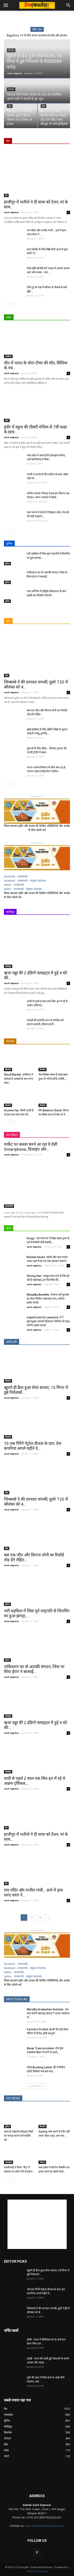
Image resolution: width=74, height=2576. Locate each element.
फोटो (6, 2456)
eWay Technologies (37, 2571)
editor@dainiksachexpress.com (44, 2526)
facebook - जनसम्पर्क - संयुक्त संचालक (25, 880)
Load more (37, 2086)
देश (6, 195)
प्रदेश (6, 2450)
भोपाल (42, 2162)
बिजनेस (11, 50)
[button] (68, 5)
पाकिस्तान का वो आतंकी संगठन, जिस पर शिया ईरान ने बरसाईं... (34, 1669)
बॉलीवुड (8, 966)
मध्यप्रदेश (8, 2162)
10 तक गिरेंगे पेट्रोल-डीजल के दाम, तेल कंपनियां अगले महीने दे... (32, 1446)
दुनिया (7, 563)
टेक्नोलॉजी (9, 1206)
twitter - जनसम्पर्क (14, 884)
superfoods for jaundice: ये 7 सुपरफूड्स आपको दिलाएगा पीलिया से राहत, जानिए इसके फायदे (48, 1321)
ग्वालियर (8, 356)
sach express (14, 73)
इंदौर (6, 420)
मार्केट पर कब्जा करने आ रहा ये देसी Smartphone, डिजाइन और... (30, 1147)
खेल (9, 106)
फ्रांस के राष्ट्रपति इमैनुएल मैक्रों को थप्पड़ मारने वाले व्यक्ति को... (18, 2135)
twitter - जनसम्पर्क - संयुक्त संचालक (23, 888)
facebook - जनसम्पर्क (16, 876)
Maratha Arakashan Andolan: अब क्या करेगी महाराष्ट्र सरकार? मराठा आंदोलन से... (48, 2013)
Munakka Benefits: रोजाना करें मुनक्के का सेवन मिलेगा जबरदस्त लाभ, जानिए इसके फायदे (48, 1298)
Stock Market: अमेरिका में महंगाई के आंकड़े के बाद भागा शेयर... (18, 1078)
